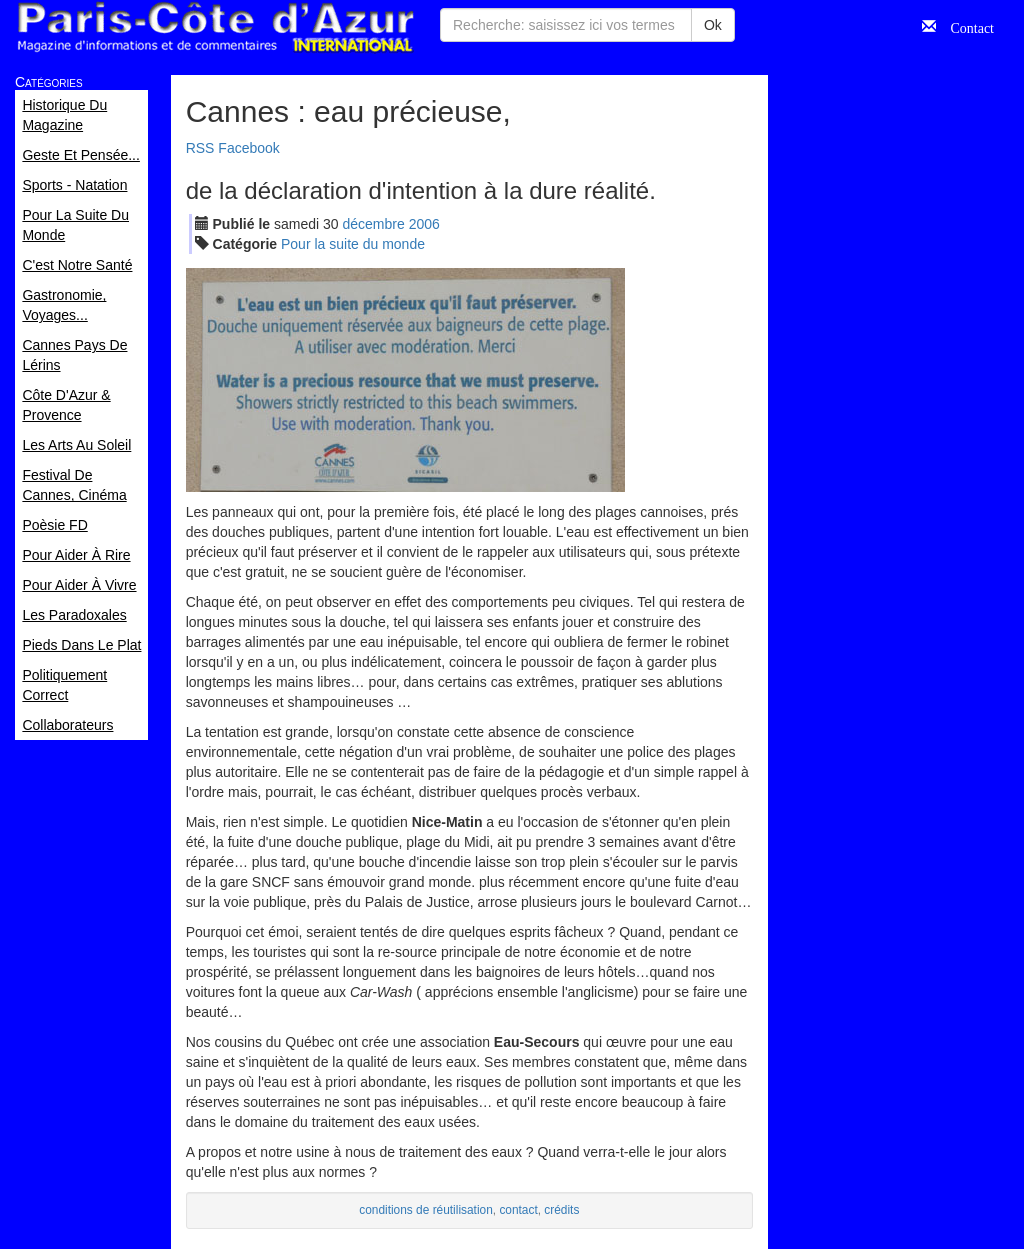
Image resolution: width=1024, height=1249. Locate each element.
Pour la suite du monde (353, 244)
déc (374, 224)
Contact (965, 26)
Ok (713, 25)
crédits (561, 1210)
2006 (424, 224)
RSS (200, 148)
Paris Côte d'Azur (215, 27)
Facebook (248, 148)
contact (518, 1210)
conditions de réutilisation (426, 1210)
